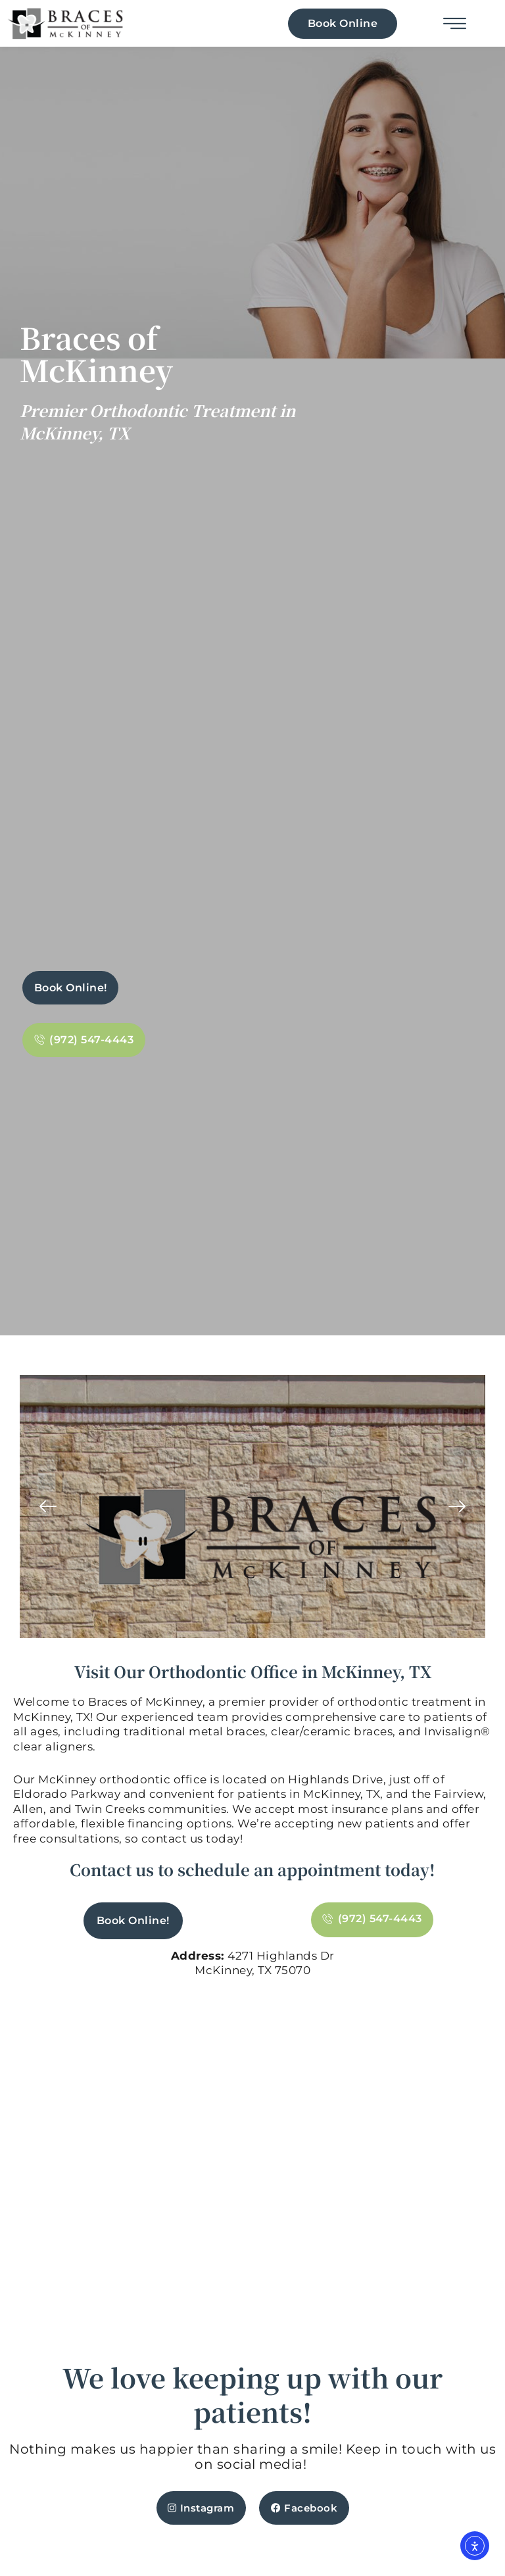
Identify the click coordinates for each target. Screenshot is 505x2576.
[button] (48, 1507)
